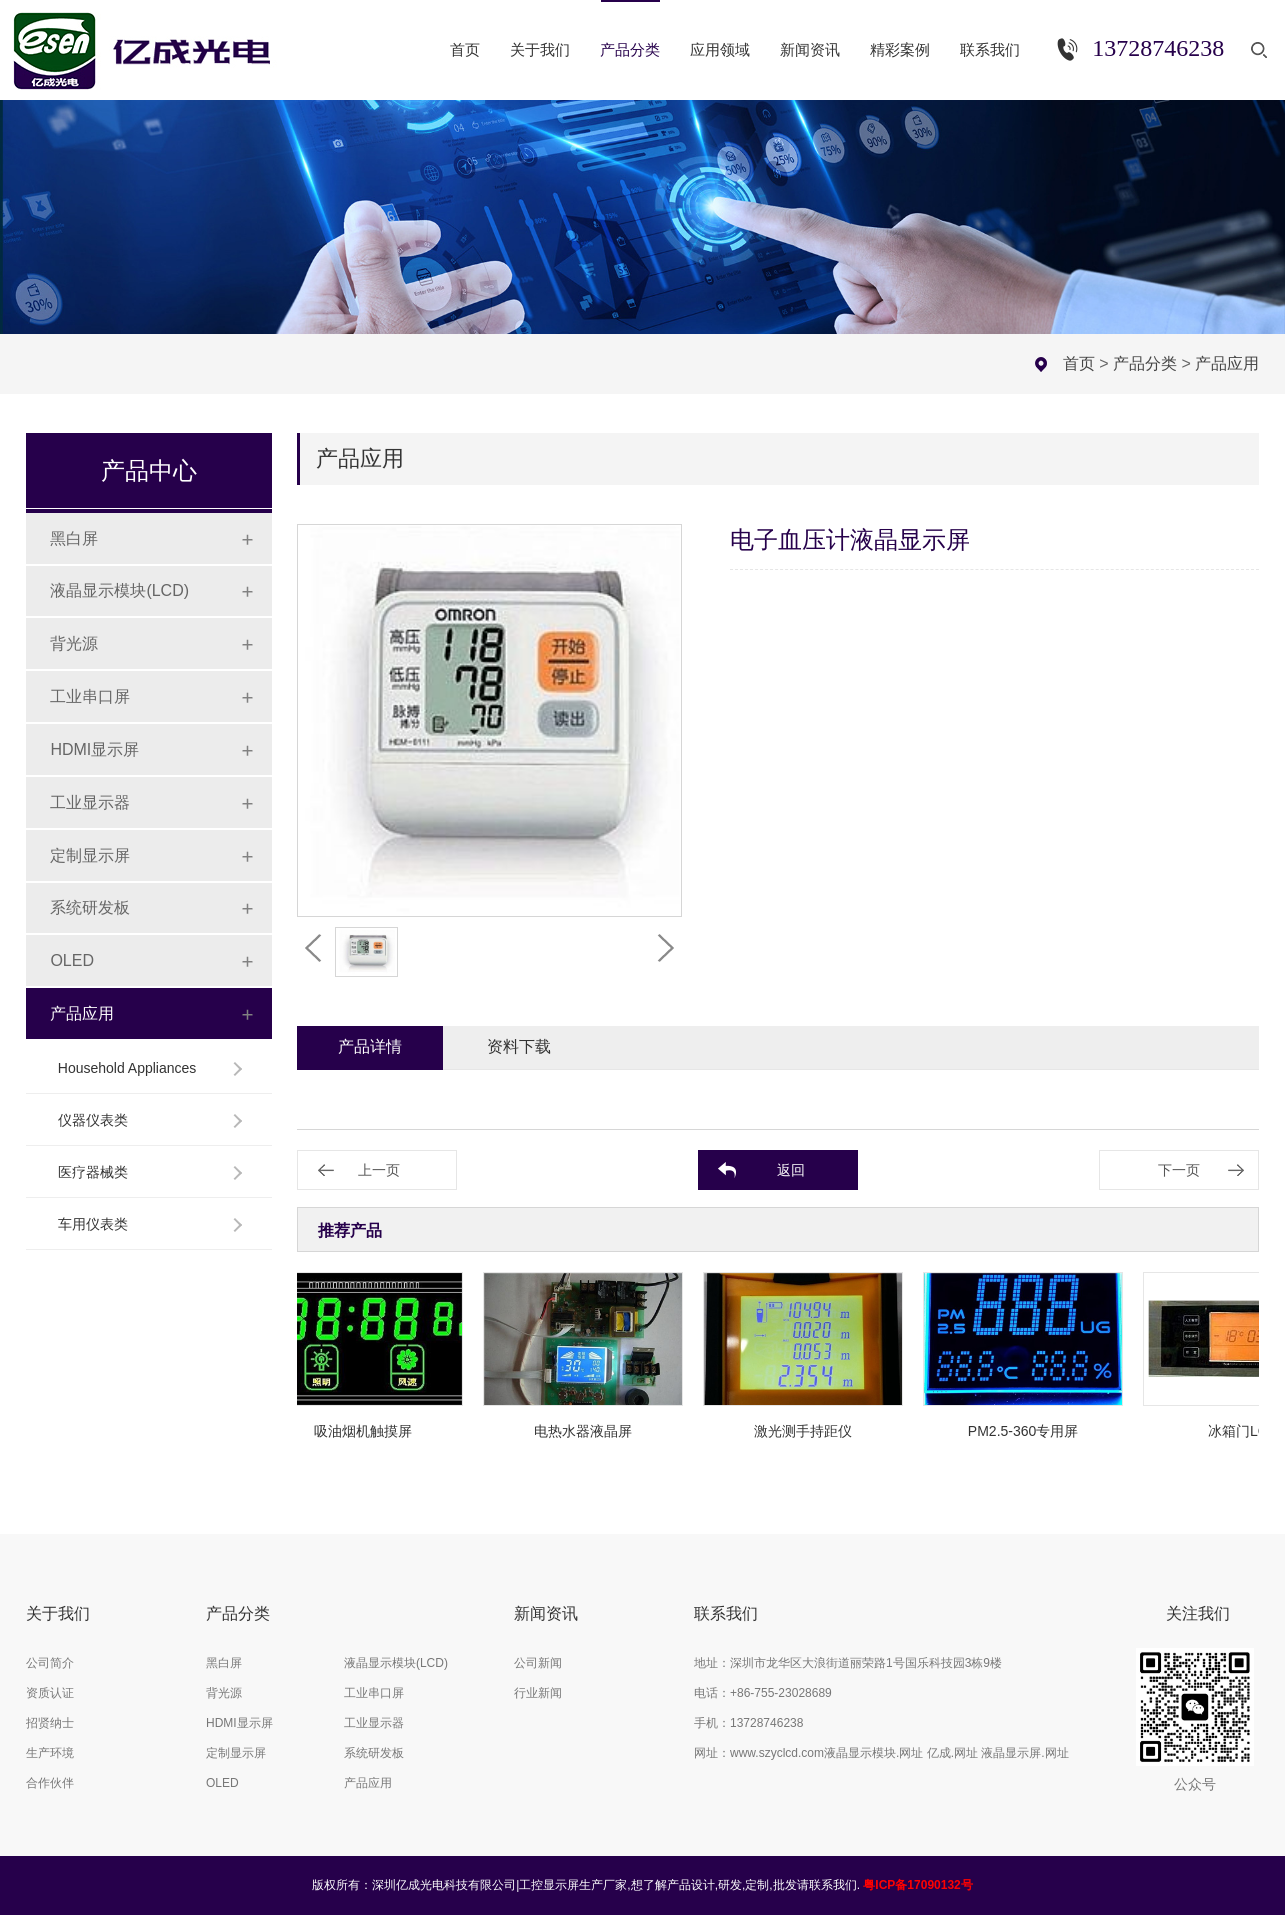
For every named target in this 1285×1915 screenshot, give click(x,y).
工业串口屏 (90, 696)
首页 (1079, 363)
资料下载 (519, 1046)
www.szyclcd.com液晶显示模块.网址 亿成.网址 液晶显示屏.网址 (899, 1753)
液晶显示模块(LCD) (119, 590)
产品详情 (370, 1046)
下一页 (1179, 1170)
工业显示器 (90, 802)
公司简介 (50, 1663)
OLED (72, 960)
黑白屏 (74, 538)
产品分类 (1145, 363)
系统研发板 (90, 907)
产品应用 (1227, 363)
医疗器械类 (93, 1172)
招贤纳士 (50, 1723)
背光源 (74, 643)
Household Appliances (127, 1068)
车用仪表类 (93, 1224)
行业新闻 (538, 1693)
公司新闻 (538, 1663)
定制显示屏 (90, 855)
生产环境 (50, 1753)
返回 (791, 1170)
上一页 (379, 1170)
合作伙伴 (50, 1783)
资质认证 (50, 1693)
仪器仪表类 (93, 1120)
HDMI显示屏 (94, 749)
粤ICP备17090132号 (917, 1885)
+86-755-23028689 (781, 1693)
